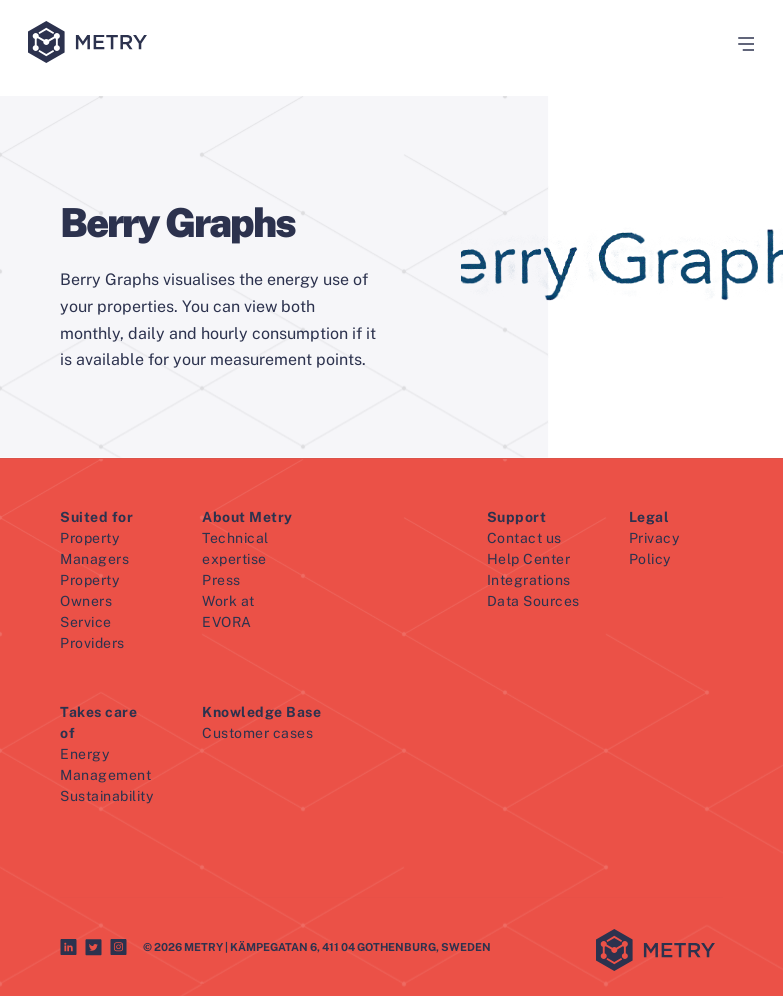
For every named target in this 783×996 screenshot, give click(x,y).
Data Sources (533, 601)
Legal (649, 517)
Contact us (524, 538)
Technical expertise (235, 548)
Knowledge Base (261, 712)
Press (221, 580)
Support (517, 517)
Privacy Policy (654, 548)
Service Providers (92, 632)
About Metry (247, 517)
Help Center (529, 559)
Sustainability (106, 796)
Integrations (529, 580)
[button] (739, 44)
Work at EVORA (228, 611)
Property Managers (94, 548)
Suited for (96, 517)
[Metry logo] (91, 43)
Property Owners (89, 590)
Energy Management (105, 764)
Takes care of (98, 722)
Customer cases (257, 733)
